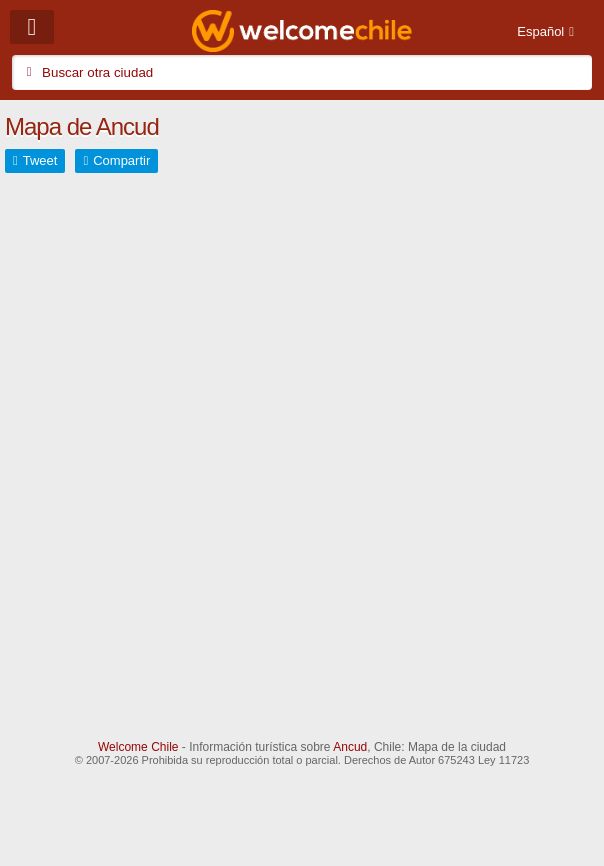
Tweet (40, 160)
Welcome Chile (138, 747)
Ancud (350, 747)
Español (540, 31)
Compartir (121, 160)
